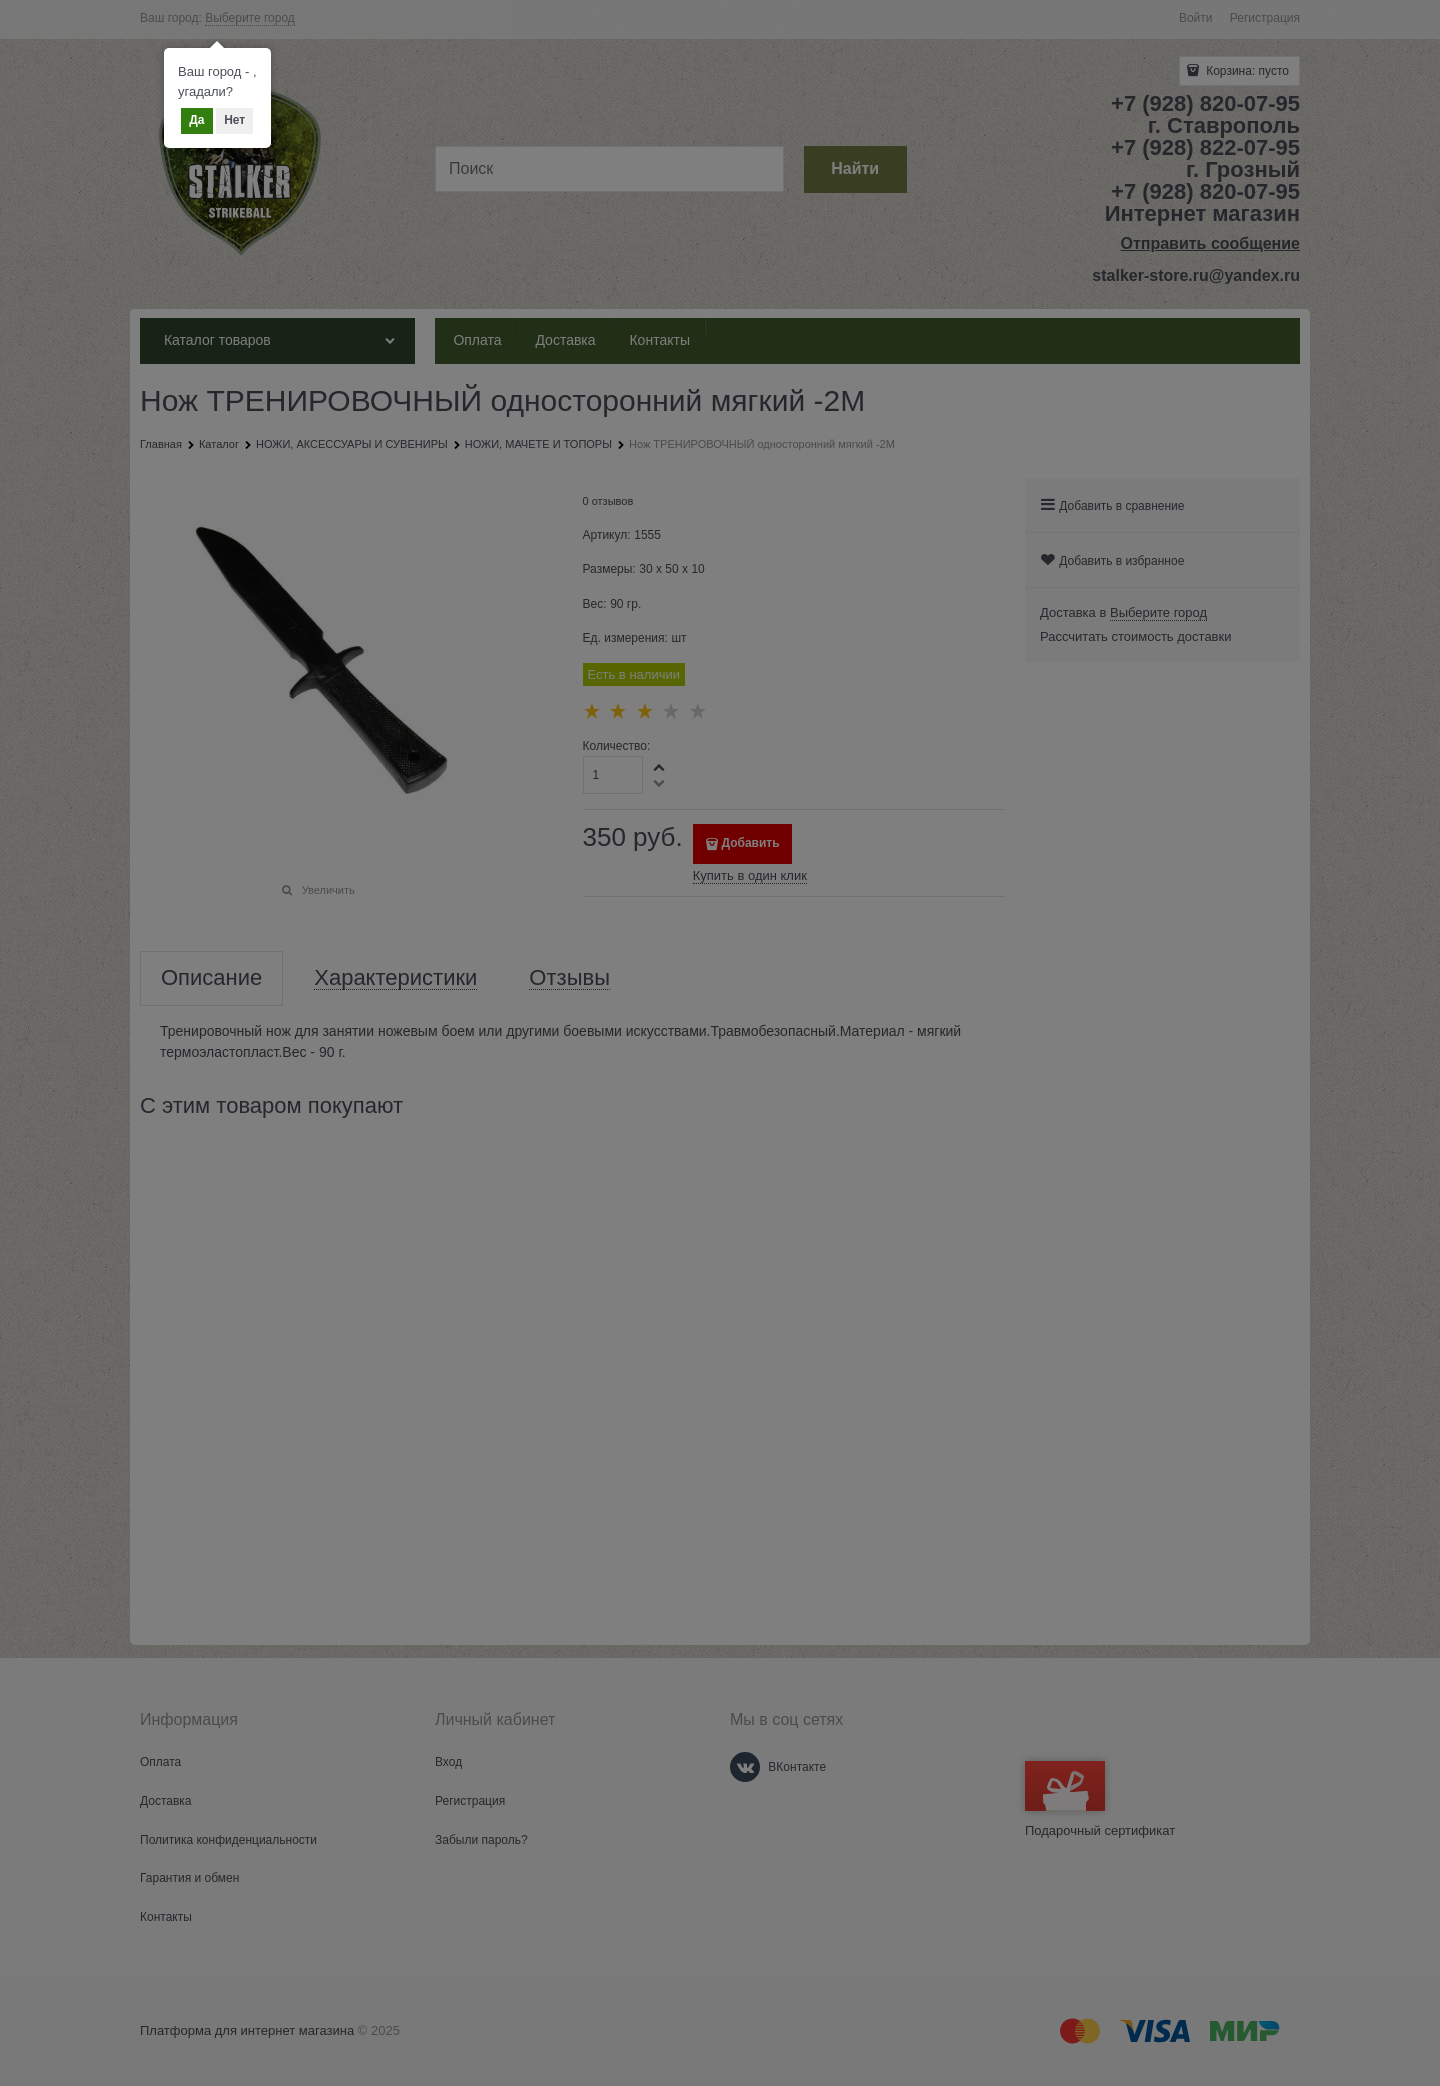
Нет (234, 120)
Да (196, 120)
